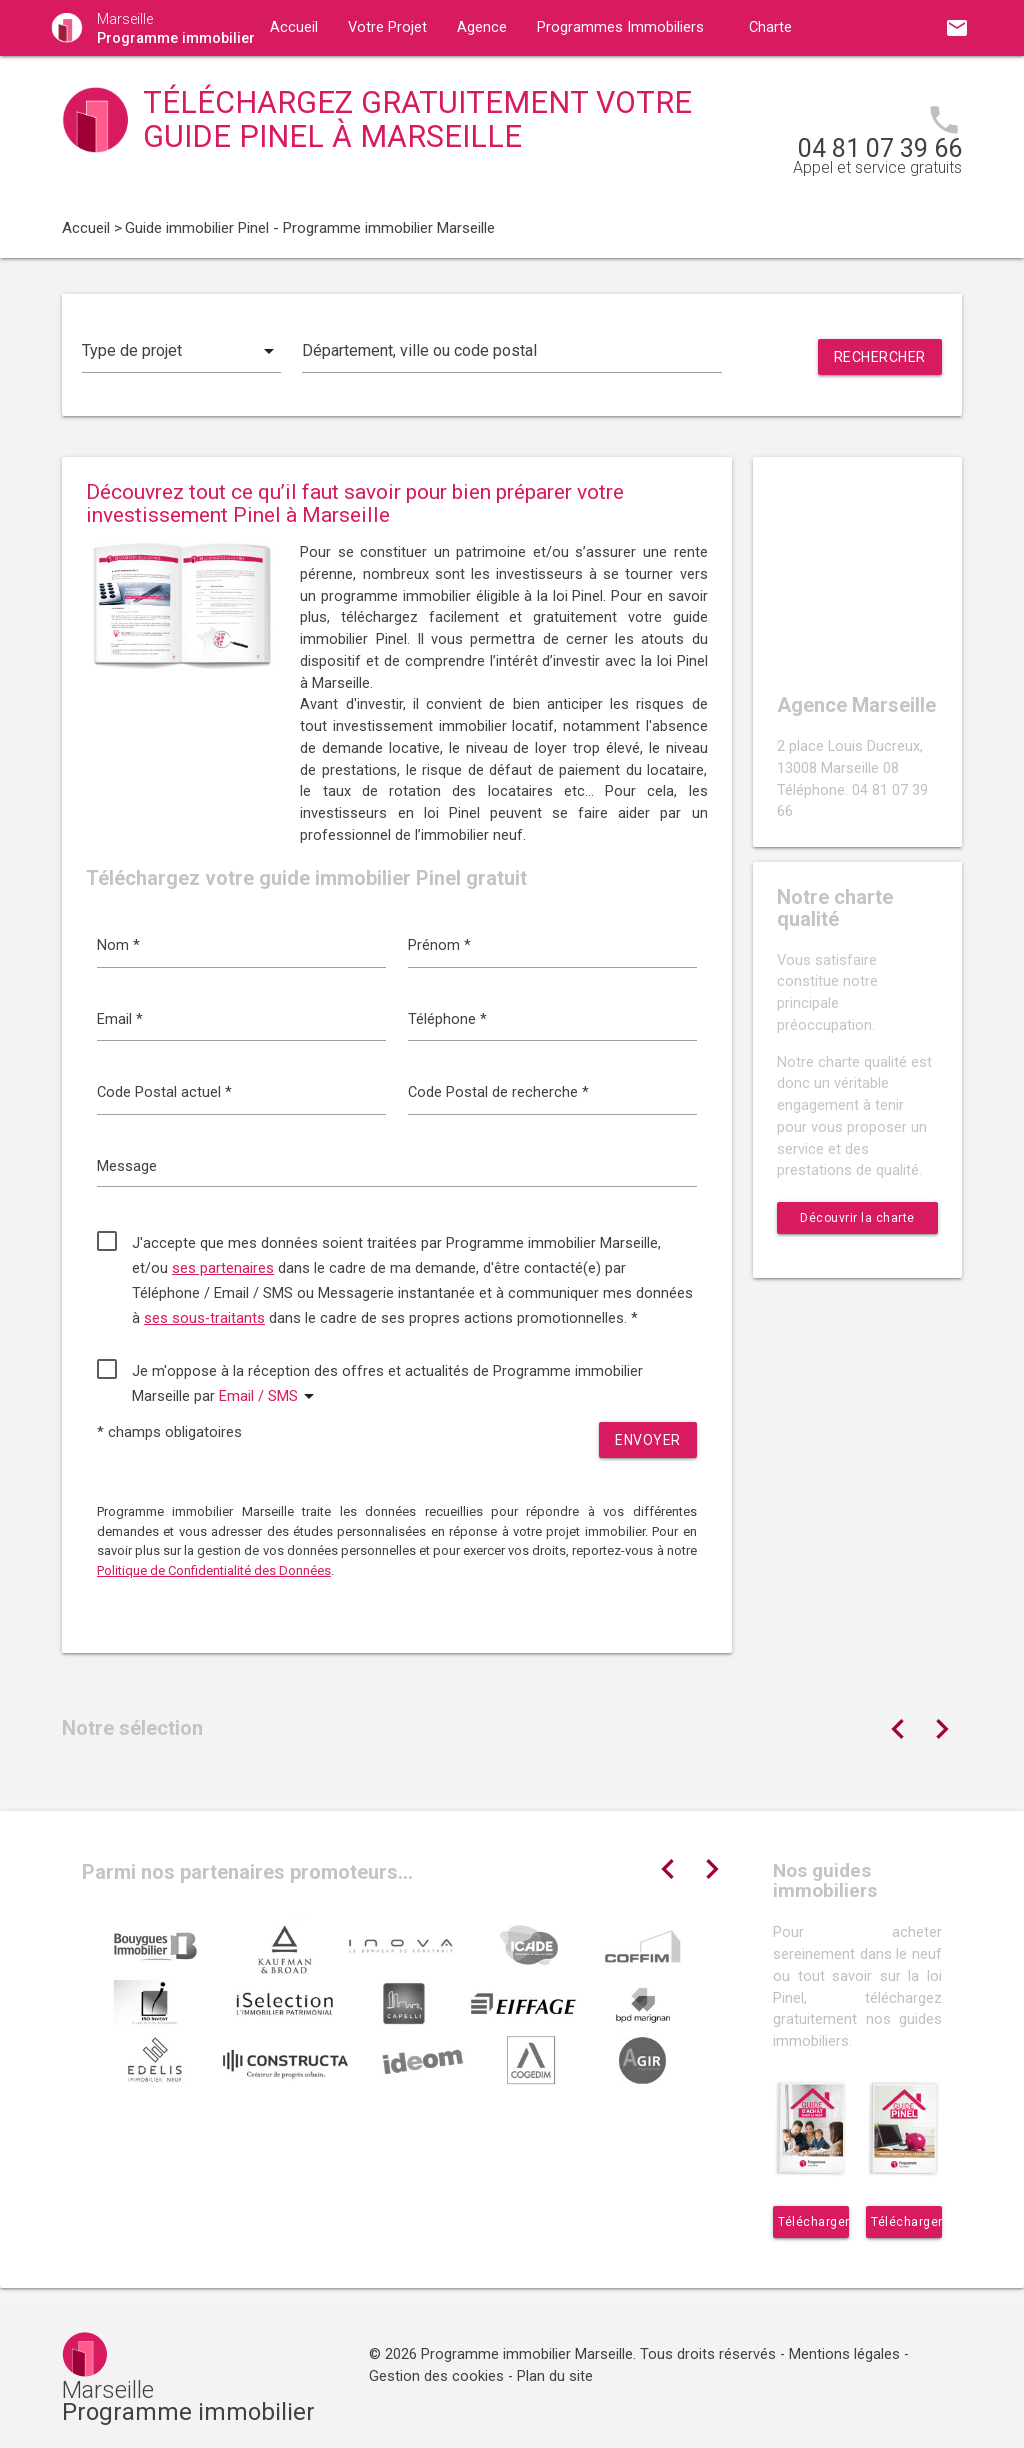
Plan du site (555, 2376)
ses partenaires (223, 1268)
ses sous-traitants (204, 1318)
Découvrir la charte (857, 1218)
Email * (120, 1019)
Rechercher (880, 357)
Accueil (294, 27)
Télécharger (813, 2222)
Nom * (118, 945)
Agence (482, 27)
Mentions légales (844, 2354)
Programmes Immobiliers (620, 27)
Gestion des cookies (436, 2376)
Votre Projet (387, 27)
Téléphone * (447, 1019)
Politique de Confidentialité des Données (214, 1570)
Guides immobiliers (332, 83)
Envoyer (648, 1440)
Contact (466, 83)
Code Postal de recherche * (498, 1092)
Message (127, 1166)
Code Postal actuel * (164, 1092)
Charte (770, 27)
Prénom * (439, 945)
